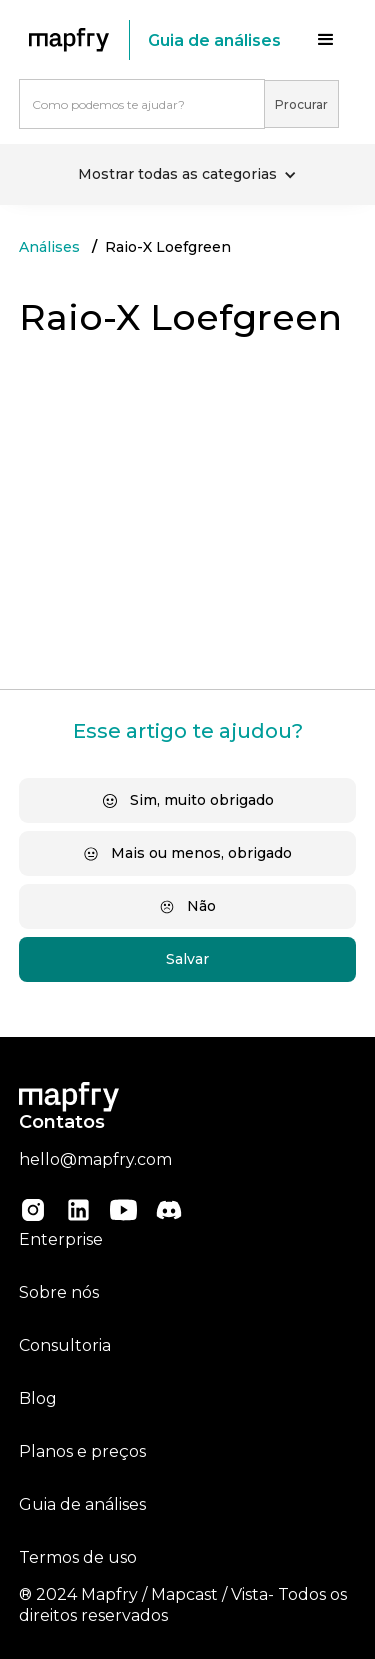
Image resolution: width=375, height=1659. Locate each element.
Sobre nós (59, 1292)
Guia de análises (82, 1504)
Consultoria (65, 1345)
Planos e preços (82, 1451)
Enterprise (61, 1239)
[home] (74, 40)
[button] (326, 40)
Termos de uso (78, 1557)
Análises (49, 247)
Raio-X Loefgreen (168, 247)
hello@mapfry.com (95, 1159)
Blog (38, 1398)
